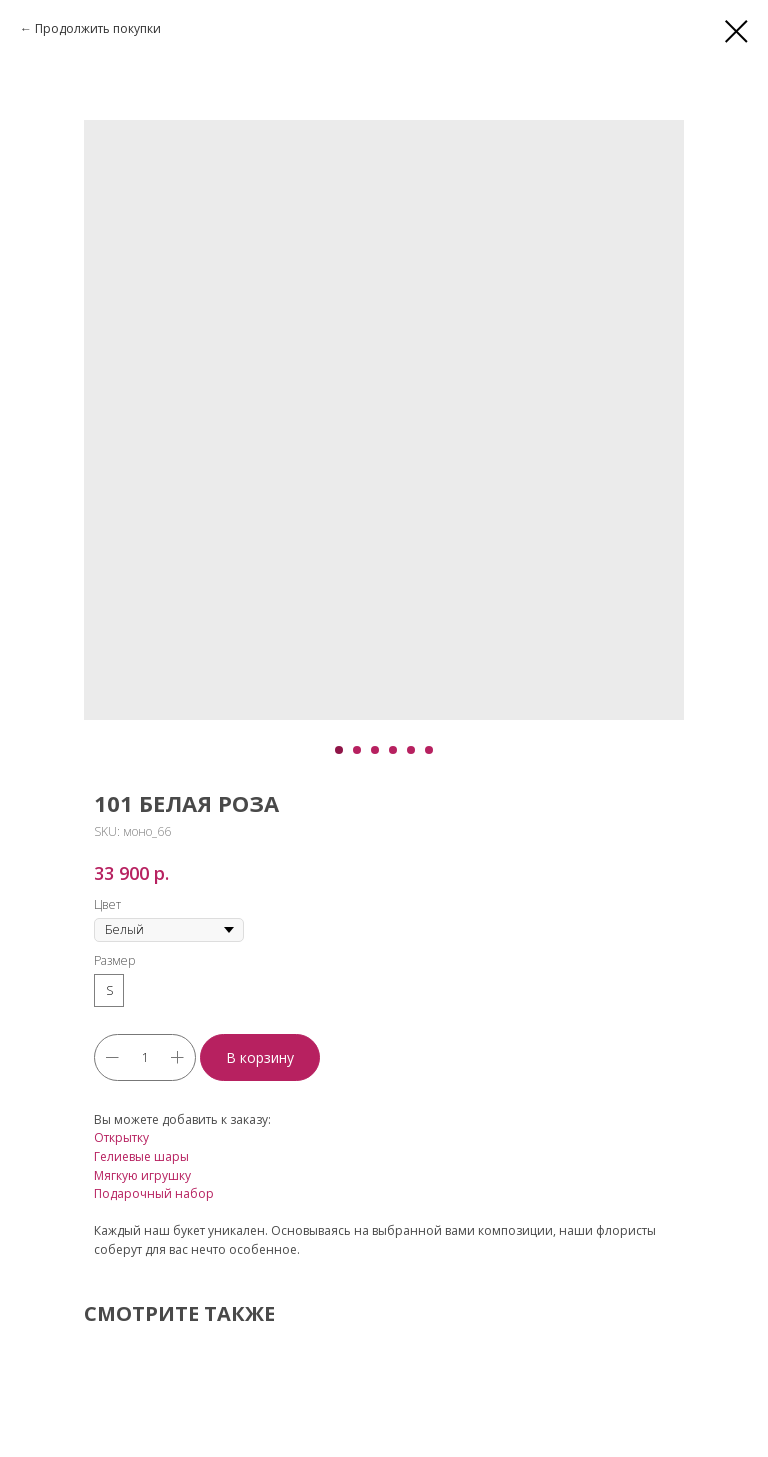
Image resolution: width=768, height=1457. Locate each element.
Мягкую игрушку (142, 1175)
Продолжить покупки (98, 28)
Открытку (121, 1137)
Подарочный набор (154, 1193)
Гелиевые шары (141, 1156)
